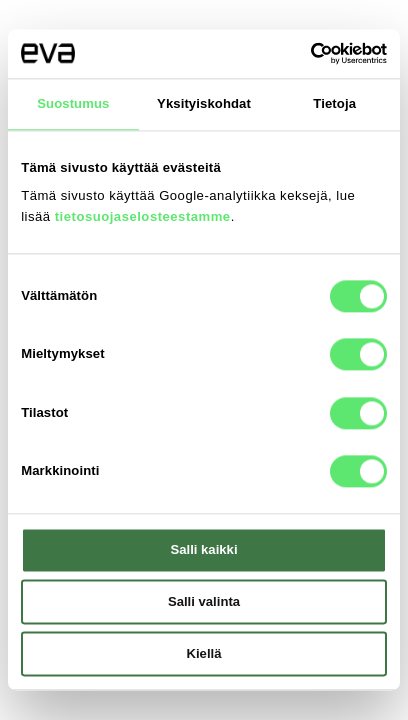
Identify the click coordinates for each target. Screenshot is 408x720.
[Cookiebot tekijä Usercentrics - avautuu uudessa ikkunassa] (299, 54)
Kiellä (204, 653)
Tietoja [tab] (334, 103)
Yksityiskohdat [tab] (204, 103)
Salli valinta (204, 602)
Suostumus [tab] (73, 103)
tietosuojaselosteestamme (143, 216)
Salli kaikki (203, 550)
